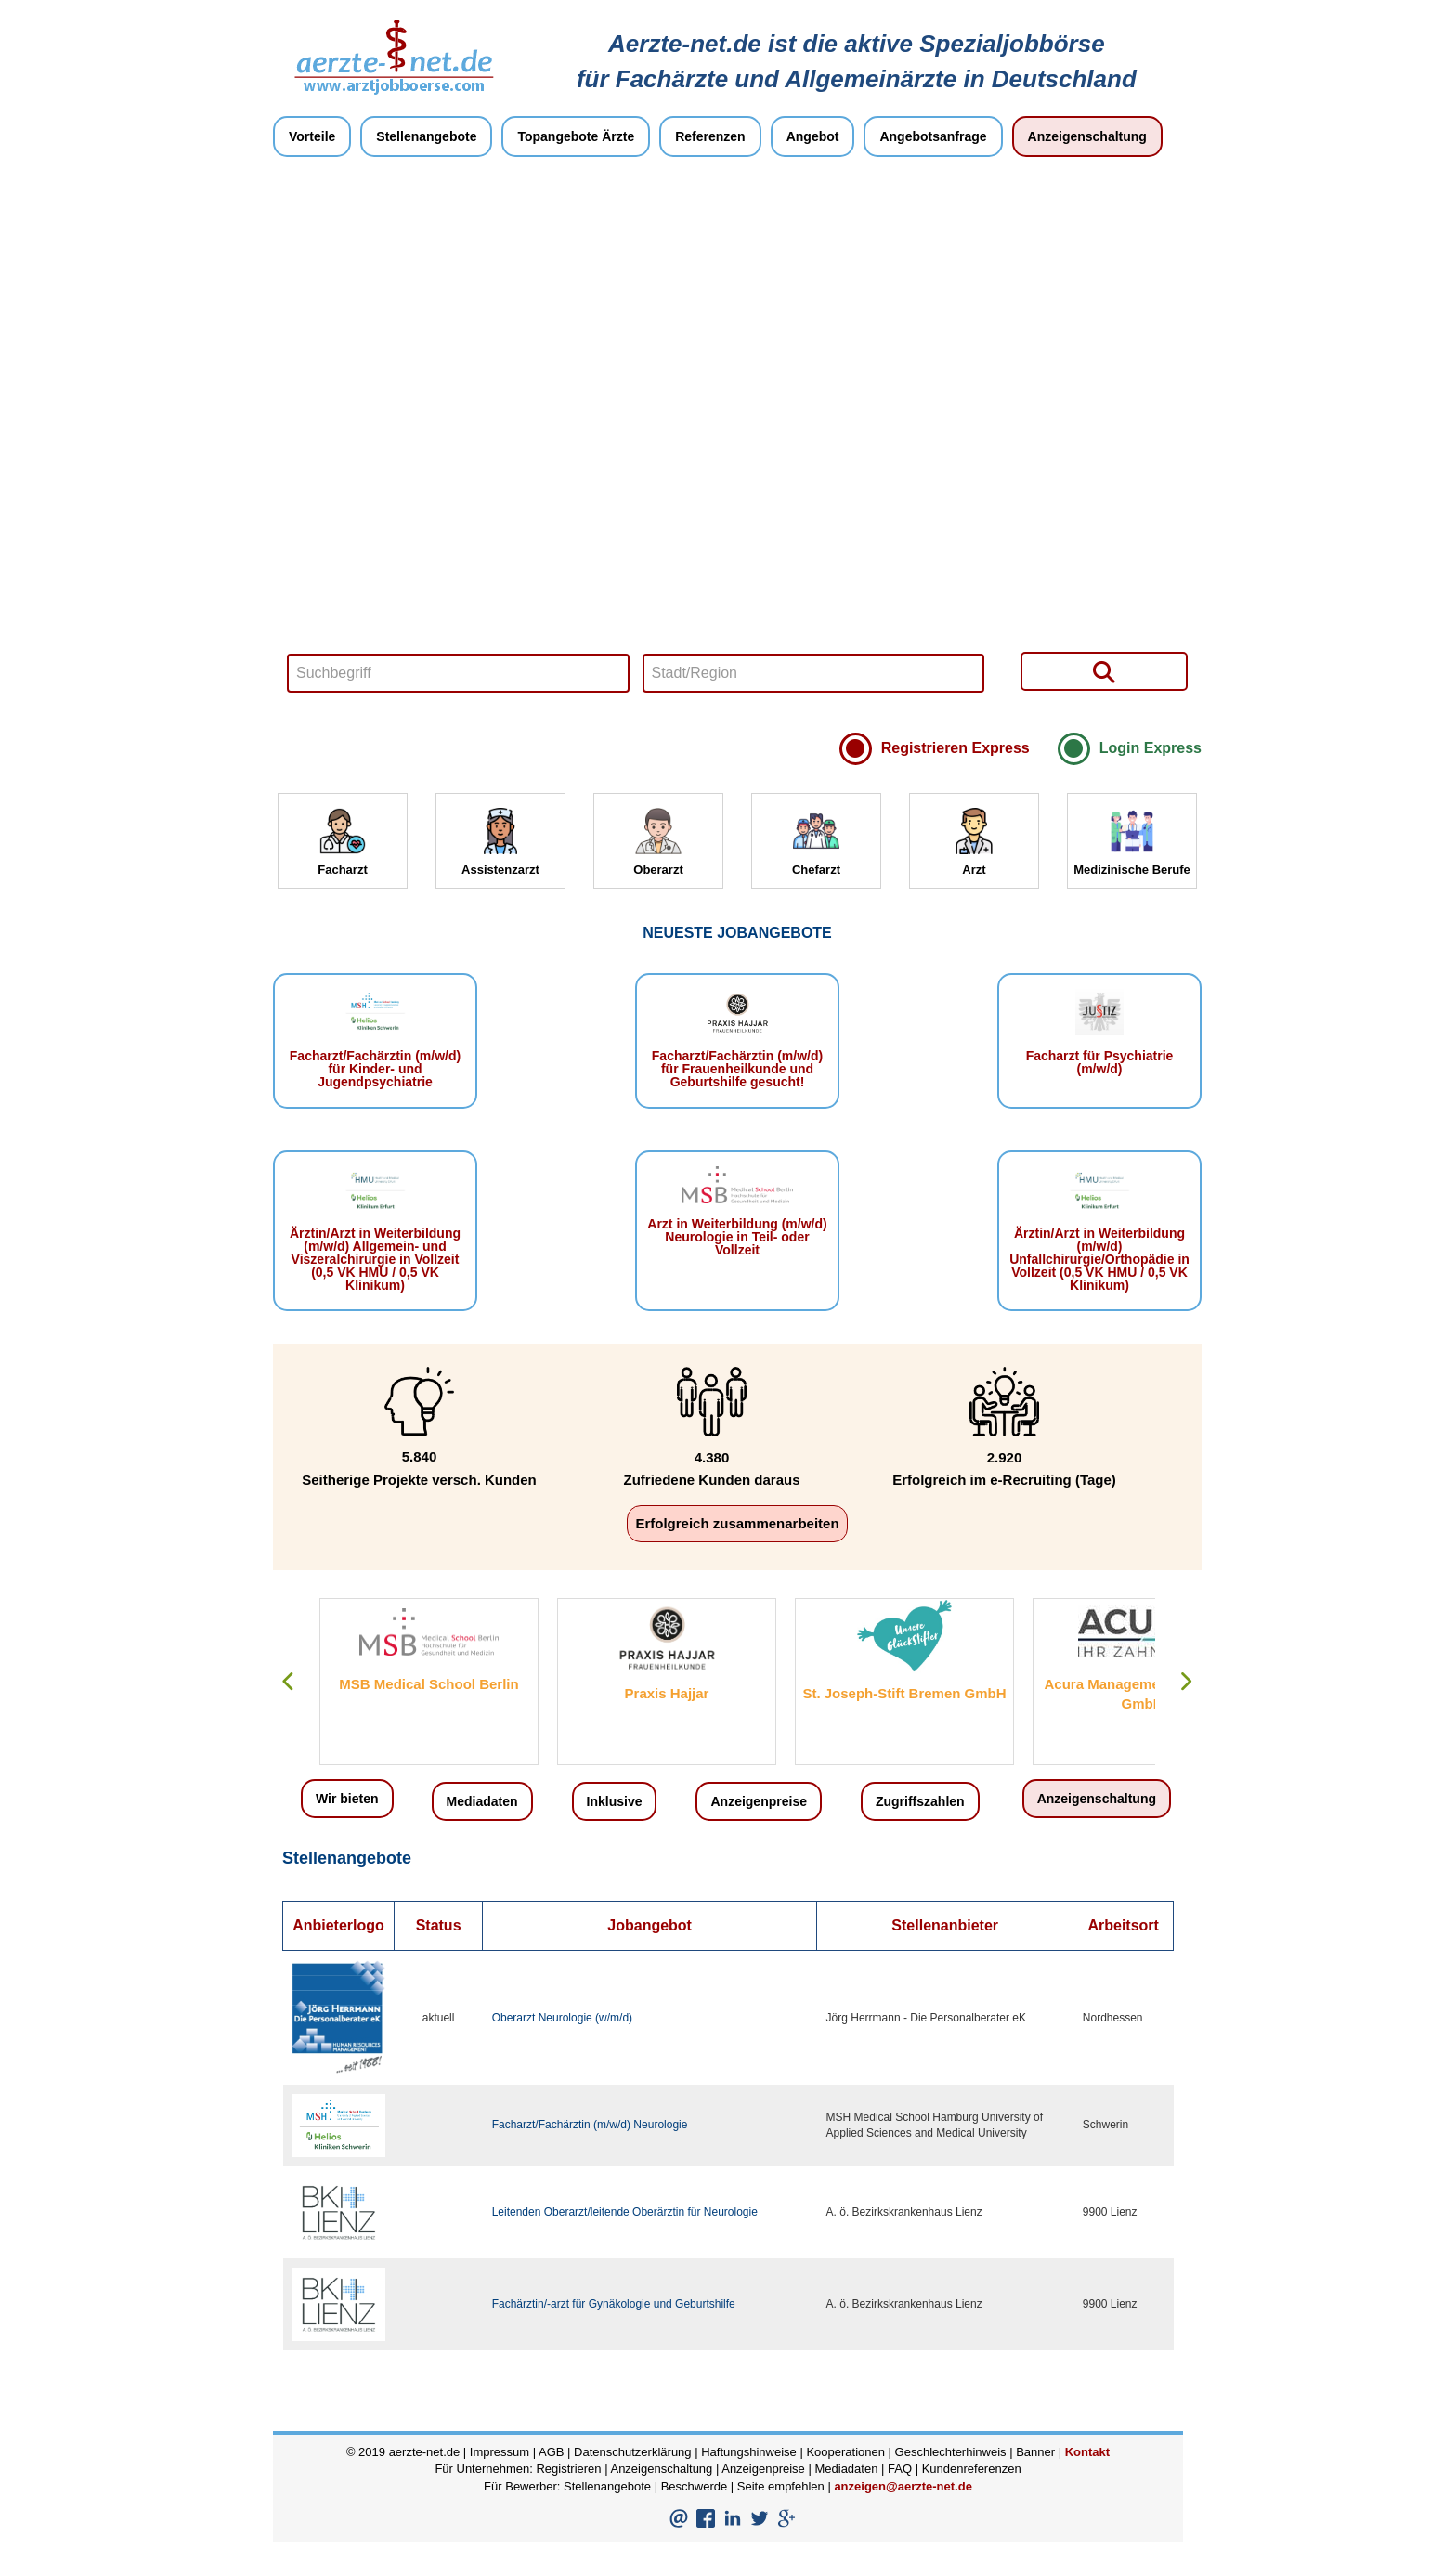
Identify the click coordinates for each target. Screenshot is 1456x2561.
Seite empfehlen (781, 2486)
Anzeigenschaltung (1087, 136)
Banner (1035, 2452)
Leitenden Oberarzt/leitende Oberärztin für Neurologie (625, 2211)
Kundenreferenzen (971, 2469)
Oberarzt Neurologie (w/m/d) (562, 2017)
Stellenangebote (426, 136)
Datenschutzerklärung (632, 2452)
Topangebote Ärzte (575, 136)
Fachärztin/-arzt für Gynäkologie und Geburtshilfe (613, 2303)
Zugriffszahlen (920, 1801)
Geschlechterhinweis (951, 2452)
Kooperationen (845, 2452)
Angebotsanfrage (932, 136)
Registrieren (568, 2469)
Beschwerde (694, 2486)
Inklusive (615, 1801)
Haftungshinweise (749, 2452)
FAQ (900, 2469)
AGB (551, 2452)
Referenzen (710, 136)
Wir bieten (347, 1798)
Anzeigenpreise (758, 1801)
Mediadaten (482, 1801)
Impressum (499, 2452)
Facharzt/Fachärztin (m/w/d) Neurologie (590, 2124)
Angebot (812, 136)
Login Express (1150, 748)
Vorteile (312, 136)
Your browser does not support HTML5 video (737, 449)
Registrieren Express (955, 748)
